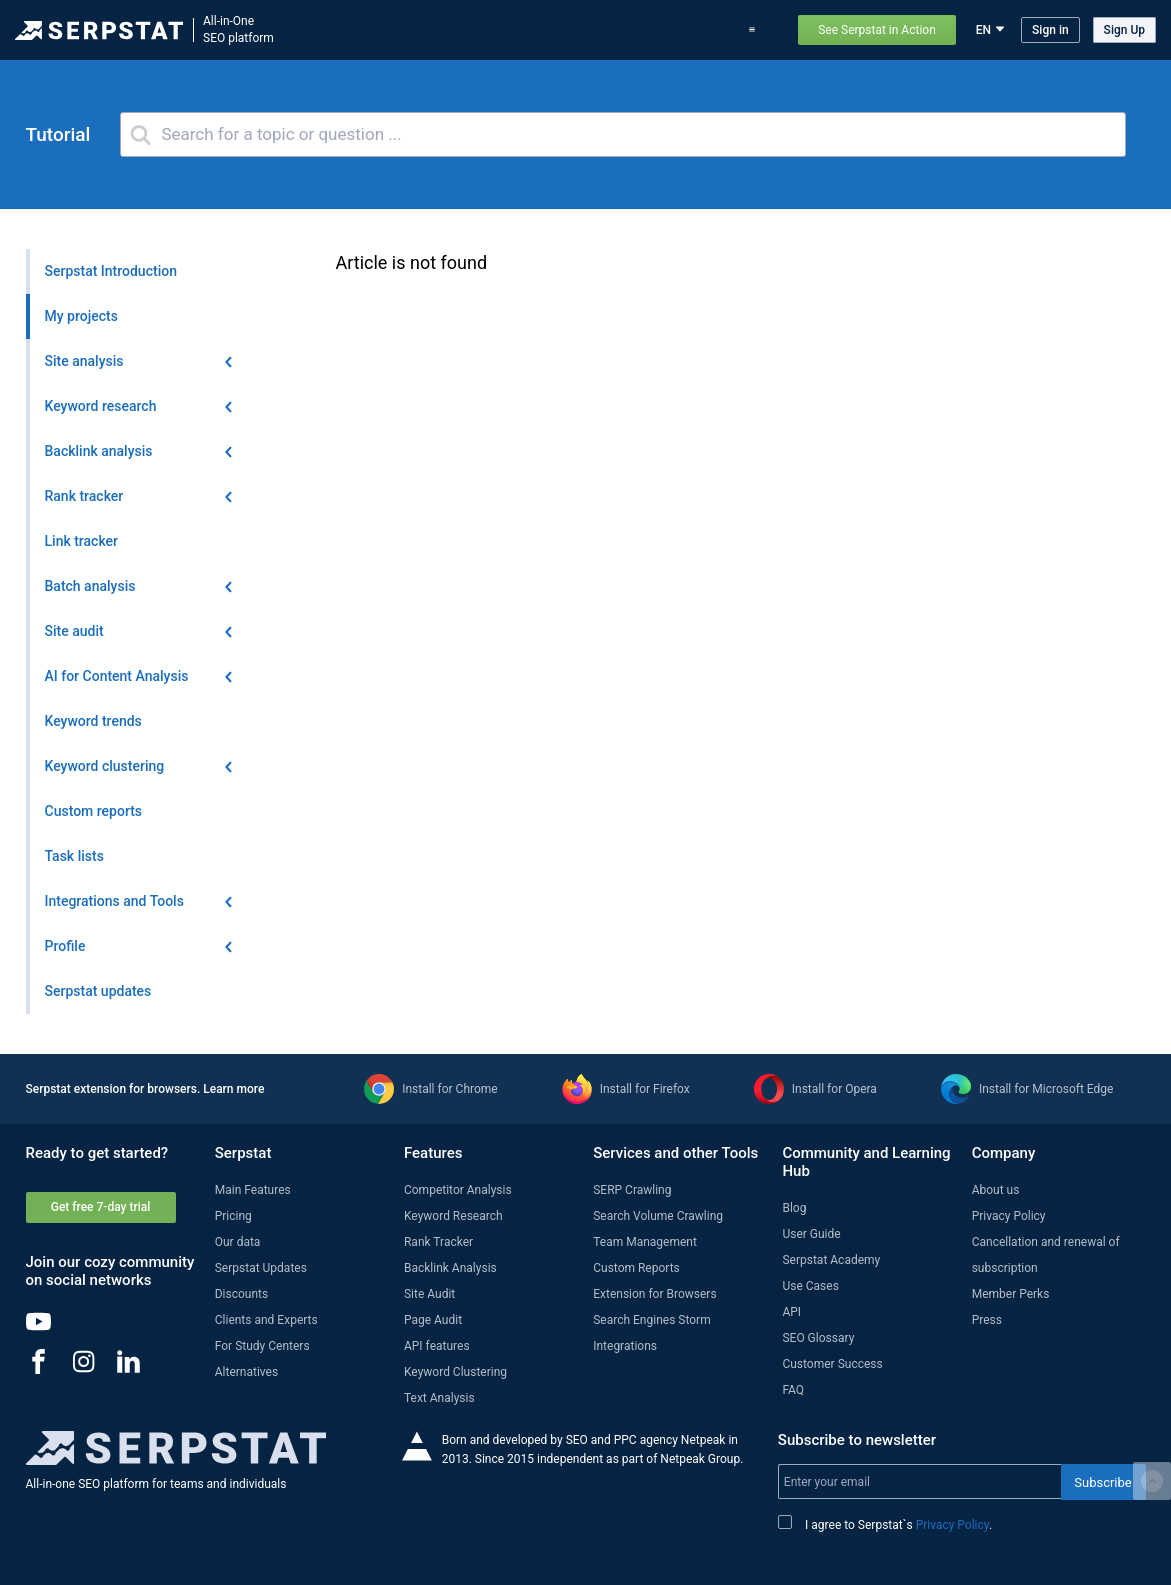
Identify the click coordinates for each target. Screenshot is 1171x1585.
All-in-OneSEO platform (238, 29)
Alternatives (246, 1372)
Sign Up (1124, 30)
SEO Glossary (818, 1338)
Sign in (1050, 30)
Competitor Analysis (458, 1190)
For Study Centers (262, 1346)
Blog (657, 30)
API (791, 1312)
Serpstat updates (579, 30)
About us (996, 1190)
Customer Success (832, 1364)
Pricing (707, 30)
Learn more (233, 1089)
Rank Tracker (438, 1242)
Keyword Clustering (455, 1372)
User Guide (811, 1234)
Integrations (625, 1346)
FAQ (793, 1390)
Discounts (241, 1294)
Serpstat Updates (261, 1268)
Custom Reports (636, 1268)
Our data (238, 1242)
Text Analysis (439, 1398)
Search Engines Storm (651, 1320)
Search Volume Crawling (658, 1216)
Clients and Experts (266, 1320)
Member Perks (1011, 1294)
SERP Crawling (632, 1190)
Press (987, 1320)
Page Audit (433, 1320)
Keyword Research (453, 1216)
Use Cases (810, 1286)
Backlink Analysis (450, 1268)
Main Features (253, 1190)
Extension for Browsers (654, 1294)
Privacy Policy (1009, 1216)
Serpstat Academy (831, 1260)
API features (437, 1346)
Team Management (645, 1242)
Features (411, 30)
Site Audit (429, 1294)
